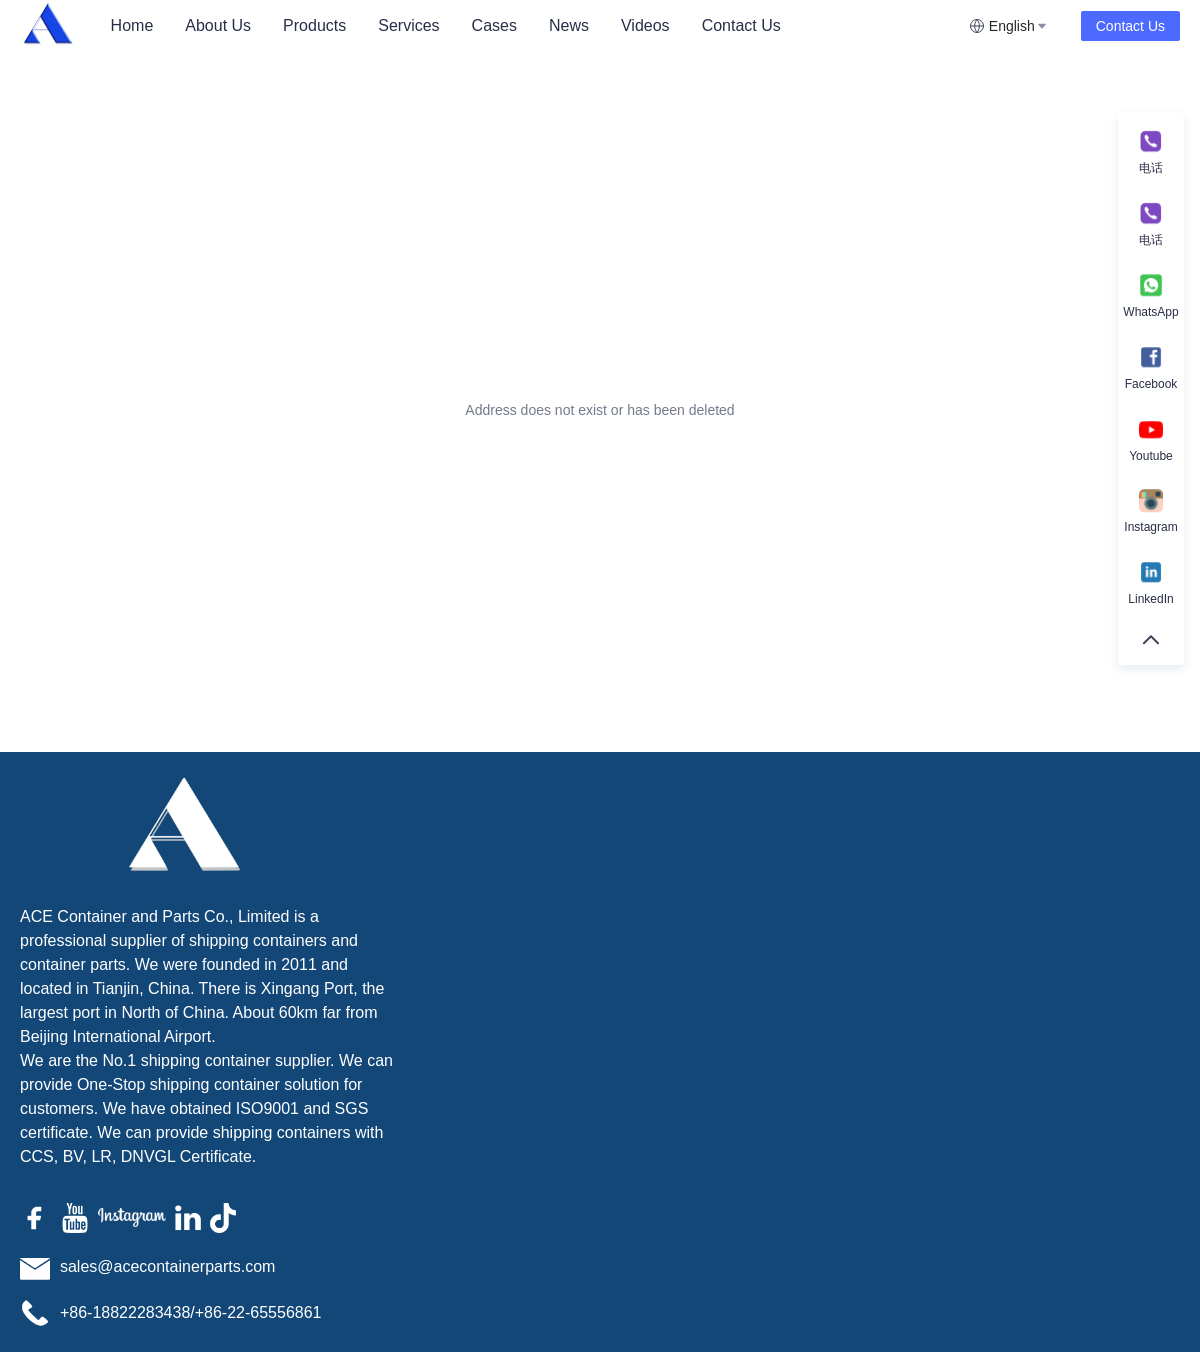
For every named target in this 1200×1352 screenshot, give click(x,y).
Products (314, 25)
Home (132, 25)
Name (834, 881)
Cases (494, 25)
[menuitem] (132, 26)
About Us (218, 25)
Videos (645, 25)
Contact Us (741, 25)
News (569, 25)
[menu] (532, 25)
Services (408, 25)
